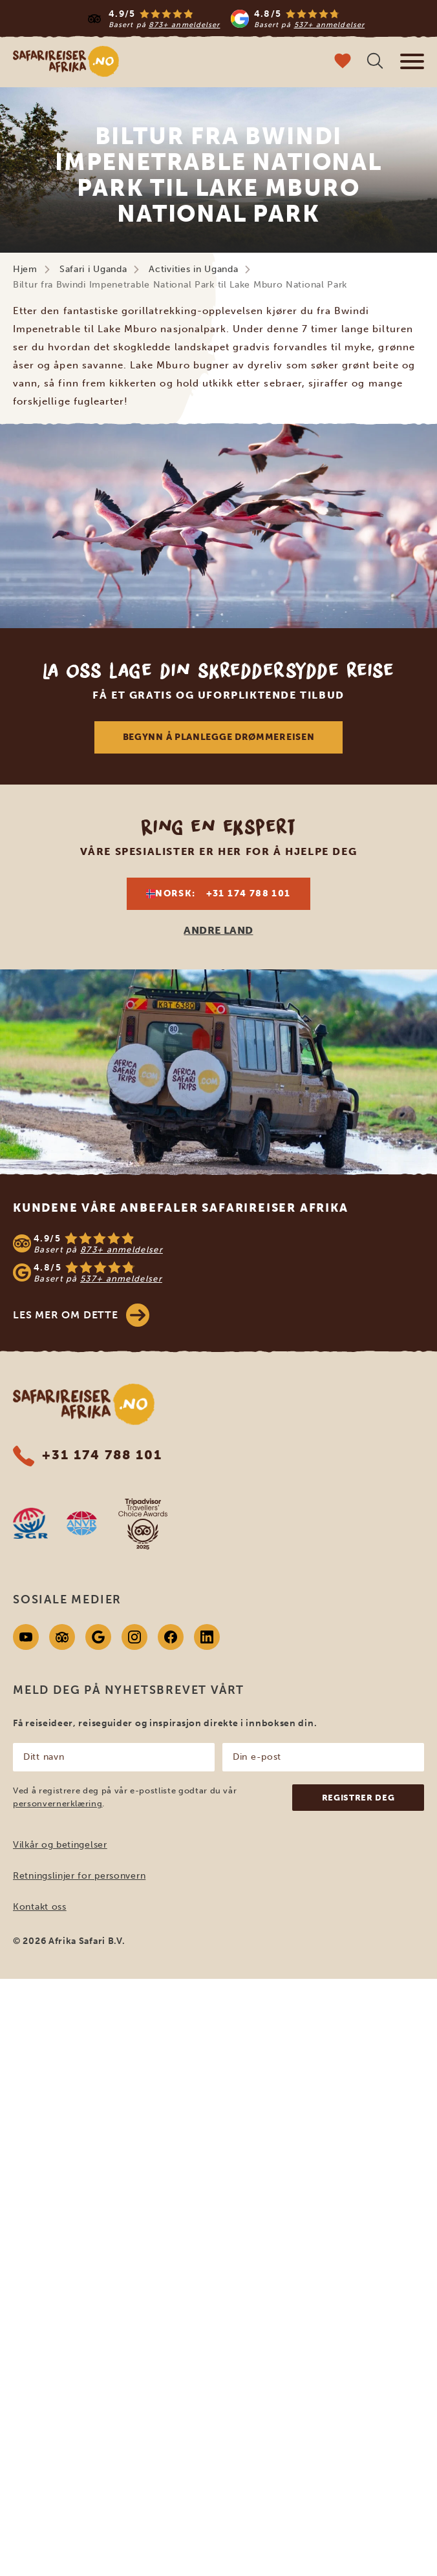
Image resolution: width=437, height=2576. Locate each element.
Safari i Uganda (93, 269)
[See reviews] (218, 1257)
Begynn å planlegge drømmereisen (219, 737)
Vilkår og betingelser (60, 1844)
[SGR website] (30, 1523)
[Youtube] (26, 1637)
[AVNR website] (81, 1523)
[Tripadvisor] (62, 1637)
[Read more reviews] (225, 18)
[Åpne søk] (375, 62)
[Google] (98, 1637)
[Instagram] (134, 1637)
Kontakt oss (40, 1906)
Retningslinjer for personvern (79, 1875)
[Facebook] (171, 1637)
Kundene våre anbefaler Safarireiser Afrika (180, 1208)
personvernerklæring (57, 1803)
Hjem (25, 269)
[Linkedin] (207, 1637)
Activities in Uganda (193, 269)
